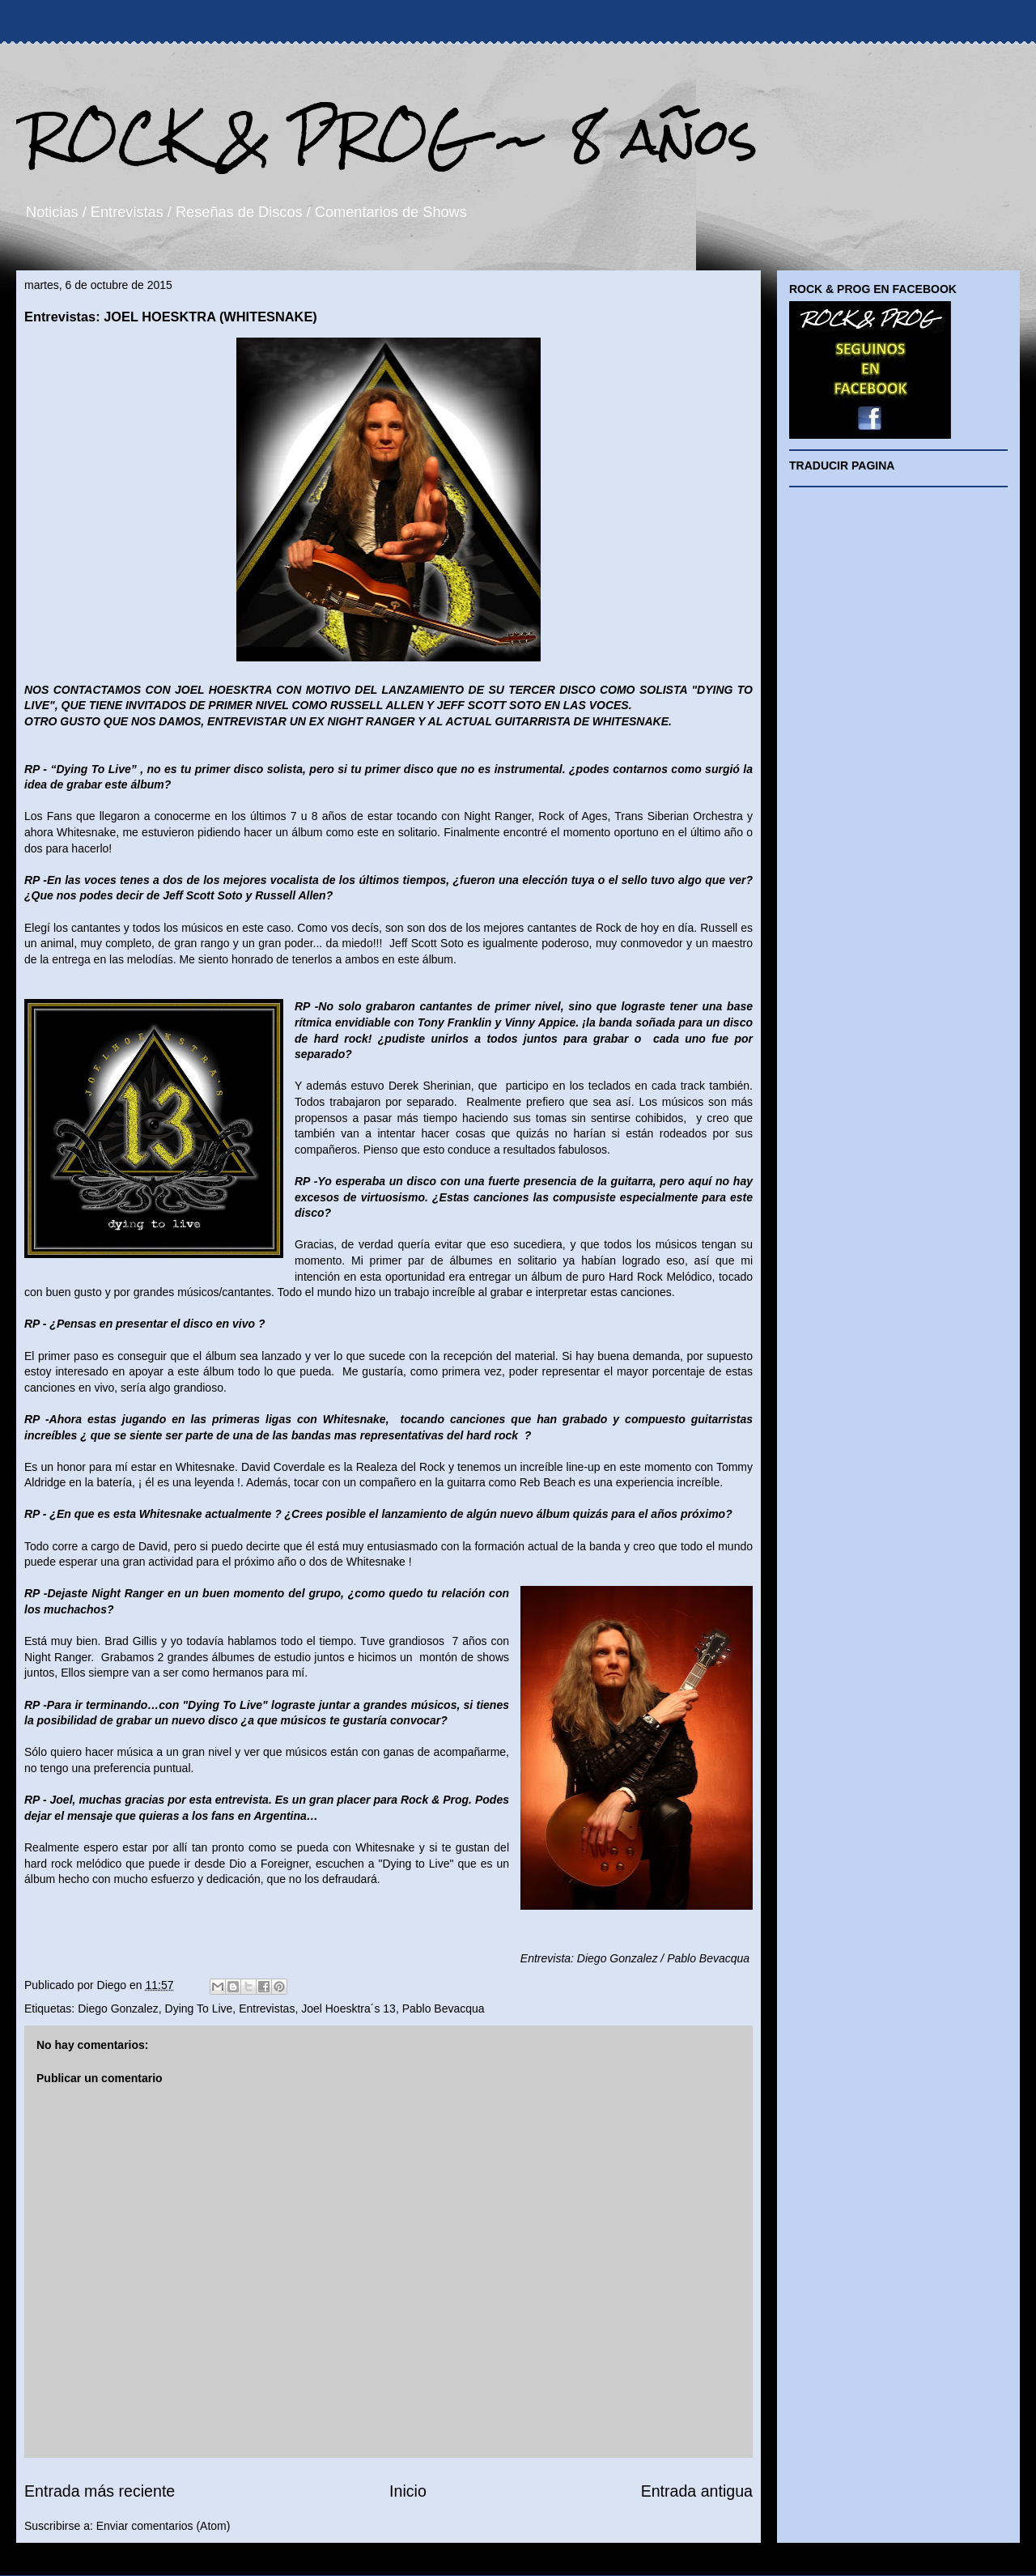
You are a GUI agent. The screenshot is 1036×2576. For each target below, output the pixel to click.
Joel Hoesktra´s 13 (348, 2008)
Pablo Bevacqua (443, 2008)
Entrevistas (267, 2008)
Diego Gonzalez (118, 2008)
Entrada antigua (697, 2491)
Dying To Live (199, 2008)
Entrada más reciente (99, 2491)
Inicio (408, 2491)
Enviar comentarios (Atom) (163, 2525)
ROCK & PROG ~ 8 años (391, 136)
